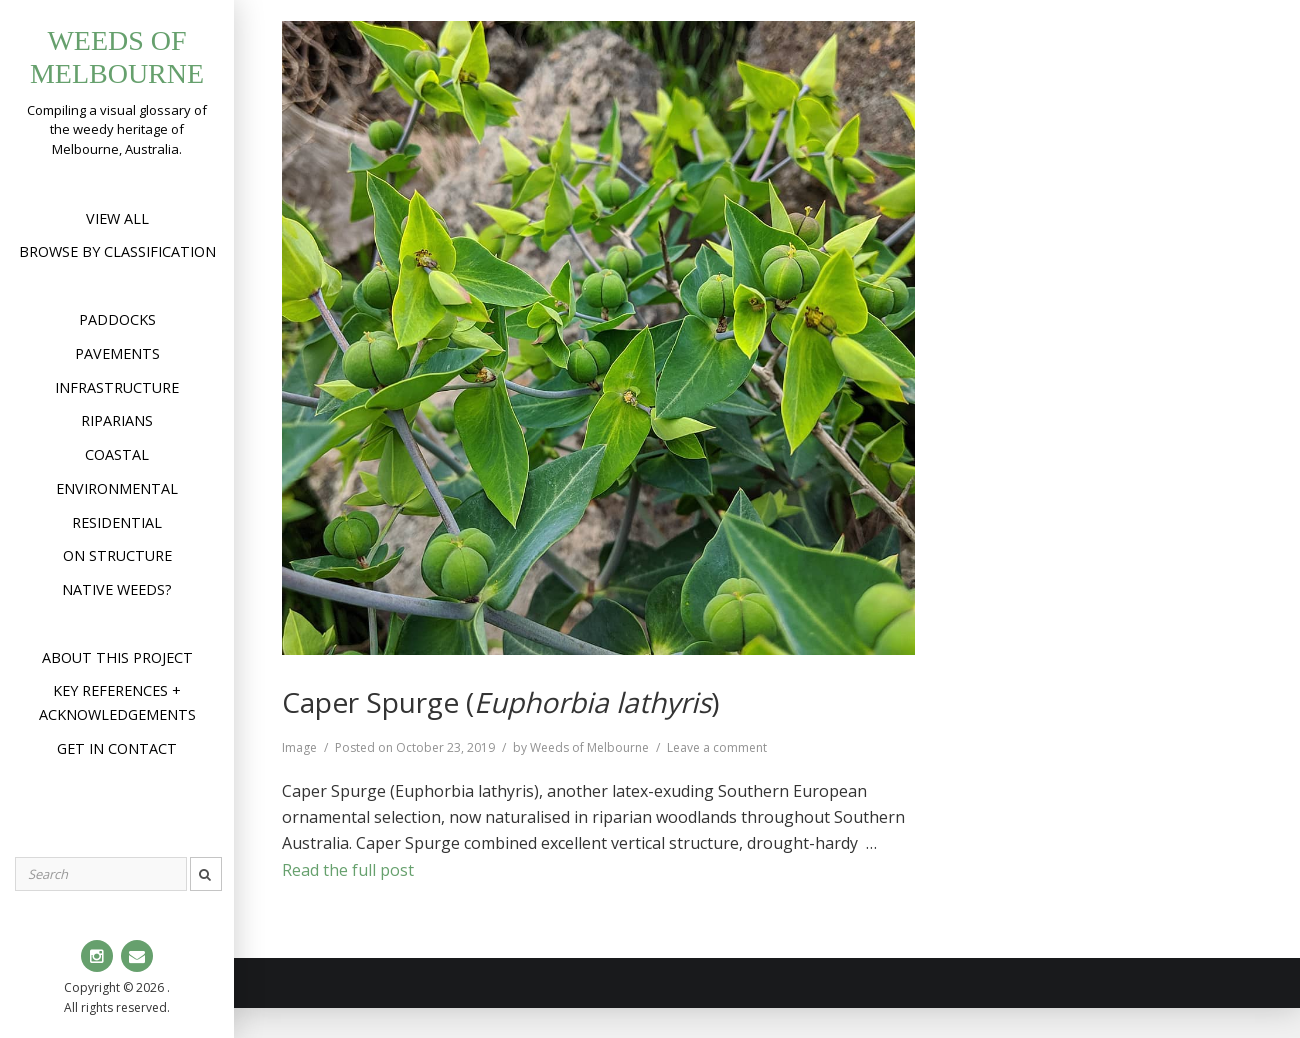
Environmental (117, 488)
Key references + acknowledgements (117, 702)
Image (299, 747)
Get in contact (117, 748)
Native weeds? (117, 589)
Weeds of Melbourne (589, 747)
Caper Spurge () (500, 702)
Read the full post (348, 870)
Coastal (117, 454)
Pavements (117, 353)
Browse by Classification (117, 251)
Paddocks (117, 319)
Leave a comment (717, 747)
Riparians (117, 420)
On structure (117, 555)
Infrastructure (117, 387)
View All (117, 218)
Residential (117, 522)
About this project (117, 657)
